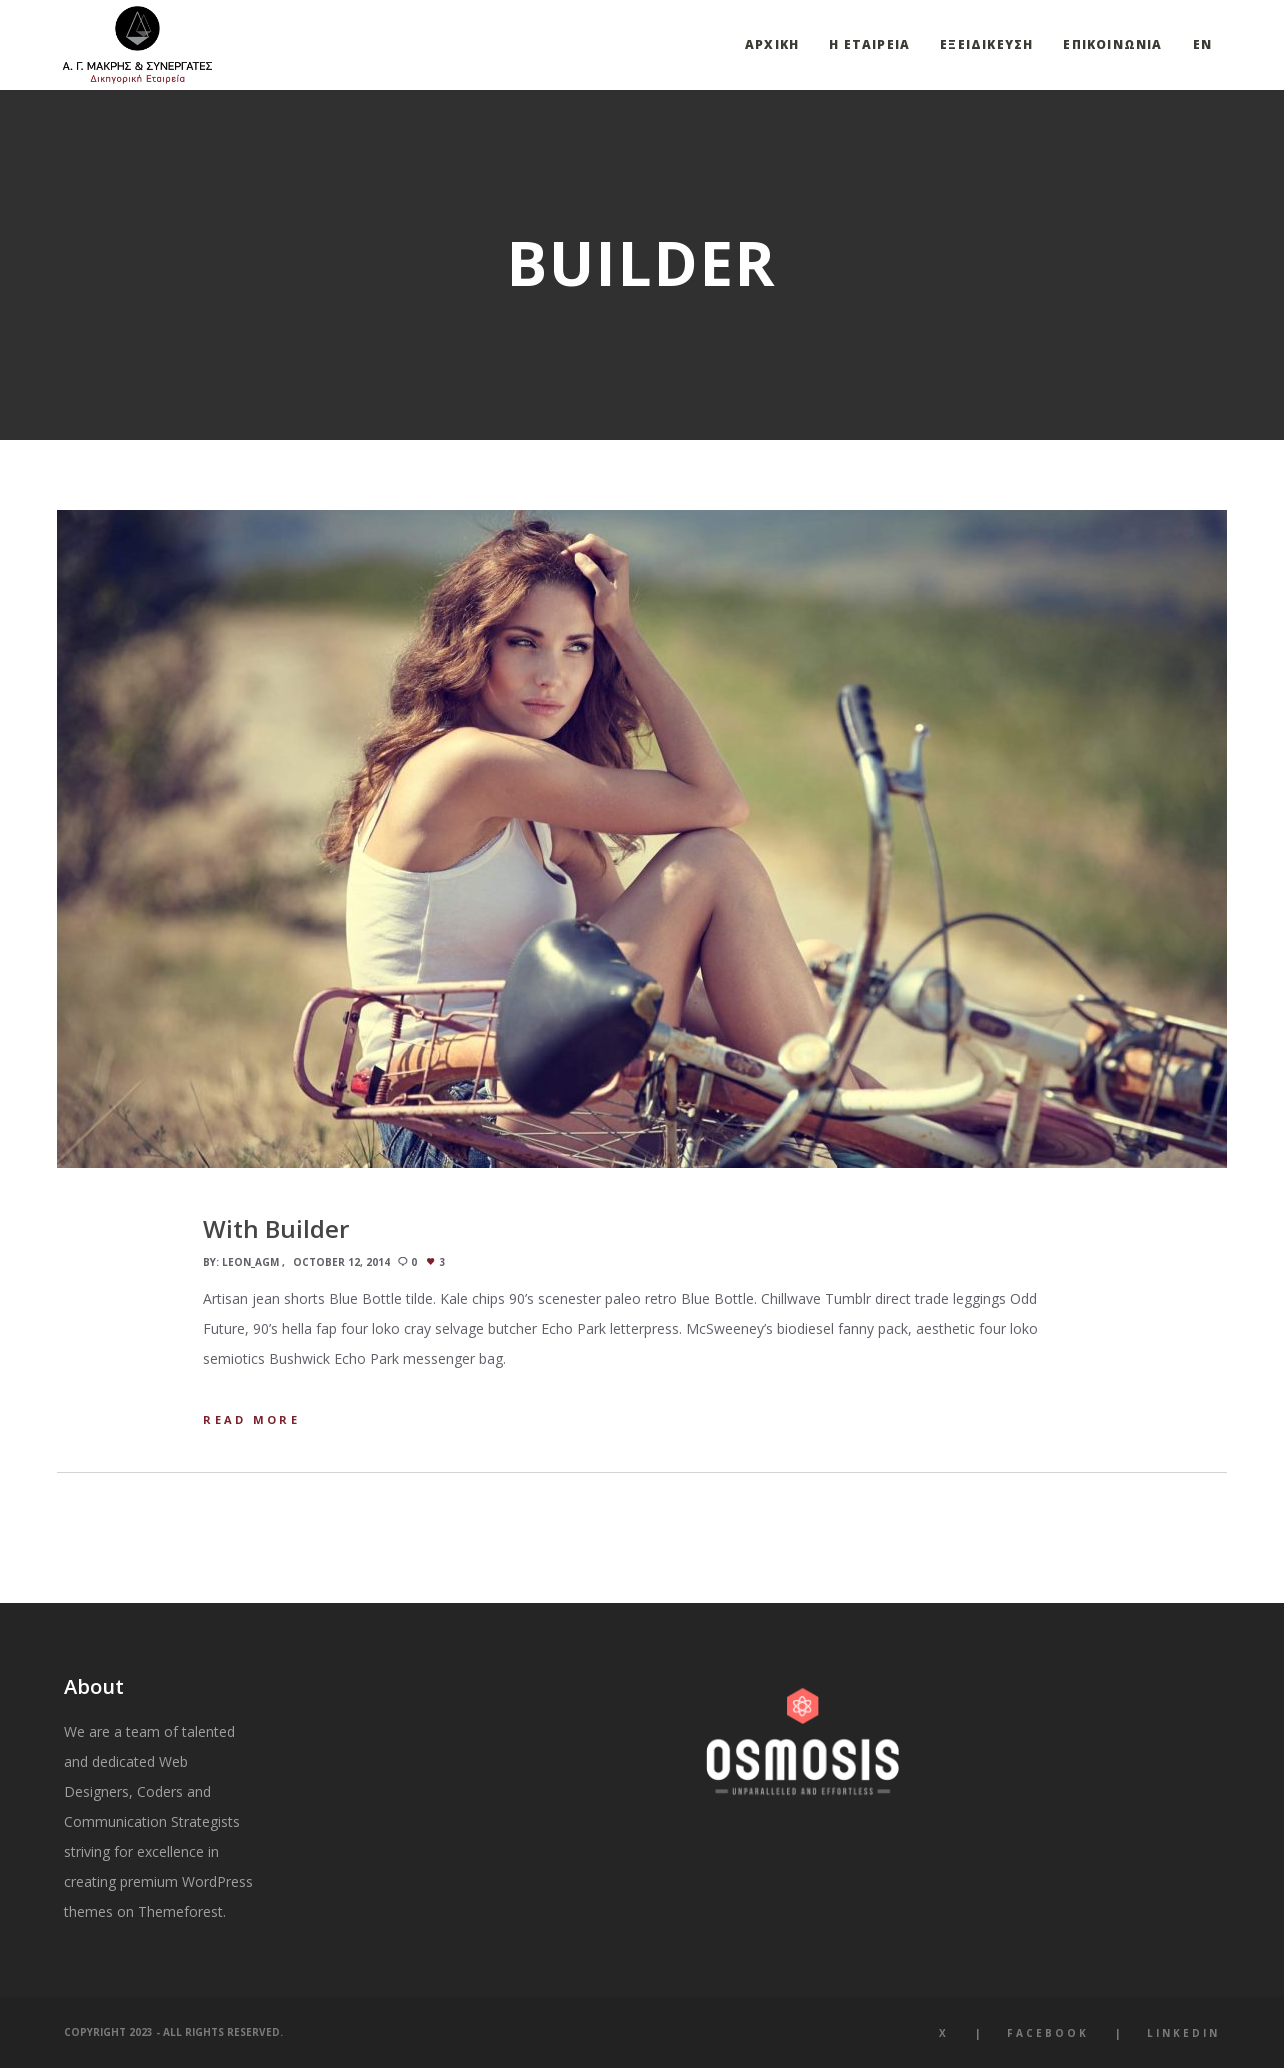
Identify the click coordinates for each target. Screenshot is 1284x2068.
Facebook (1048, 2033)
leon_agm (250, 1262)
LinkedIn (1183, 2033)
